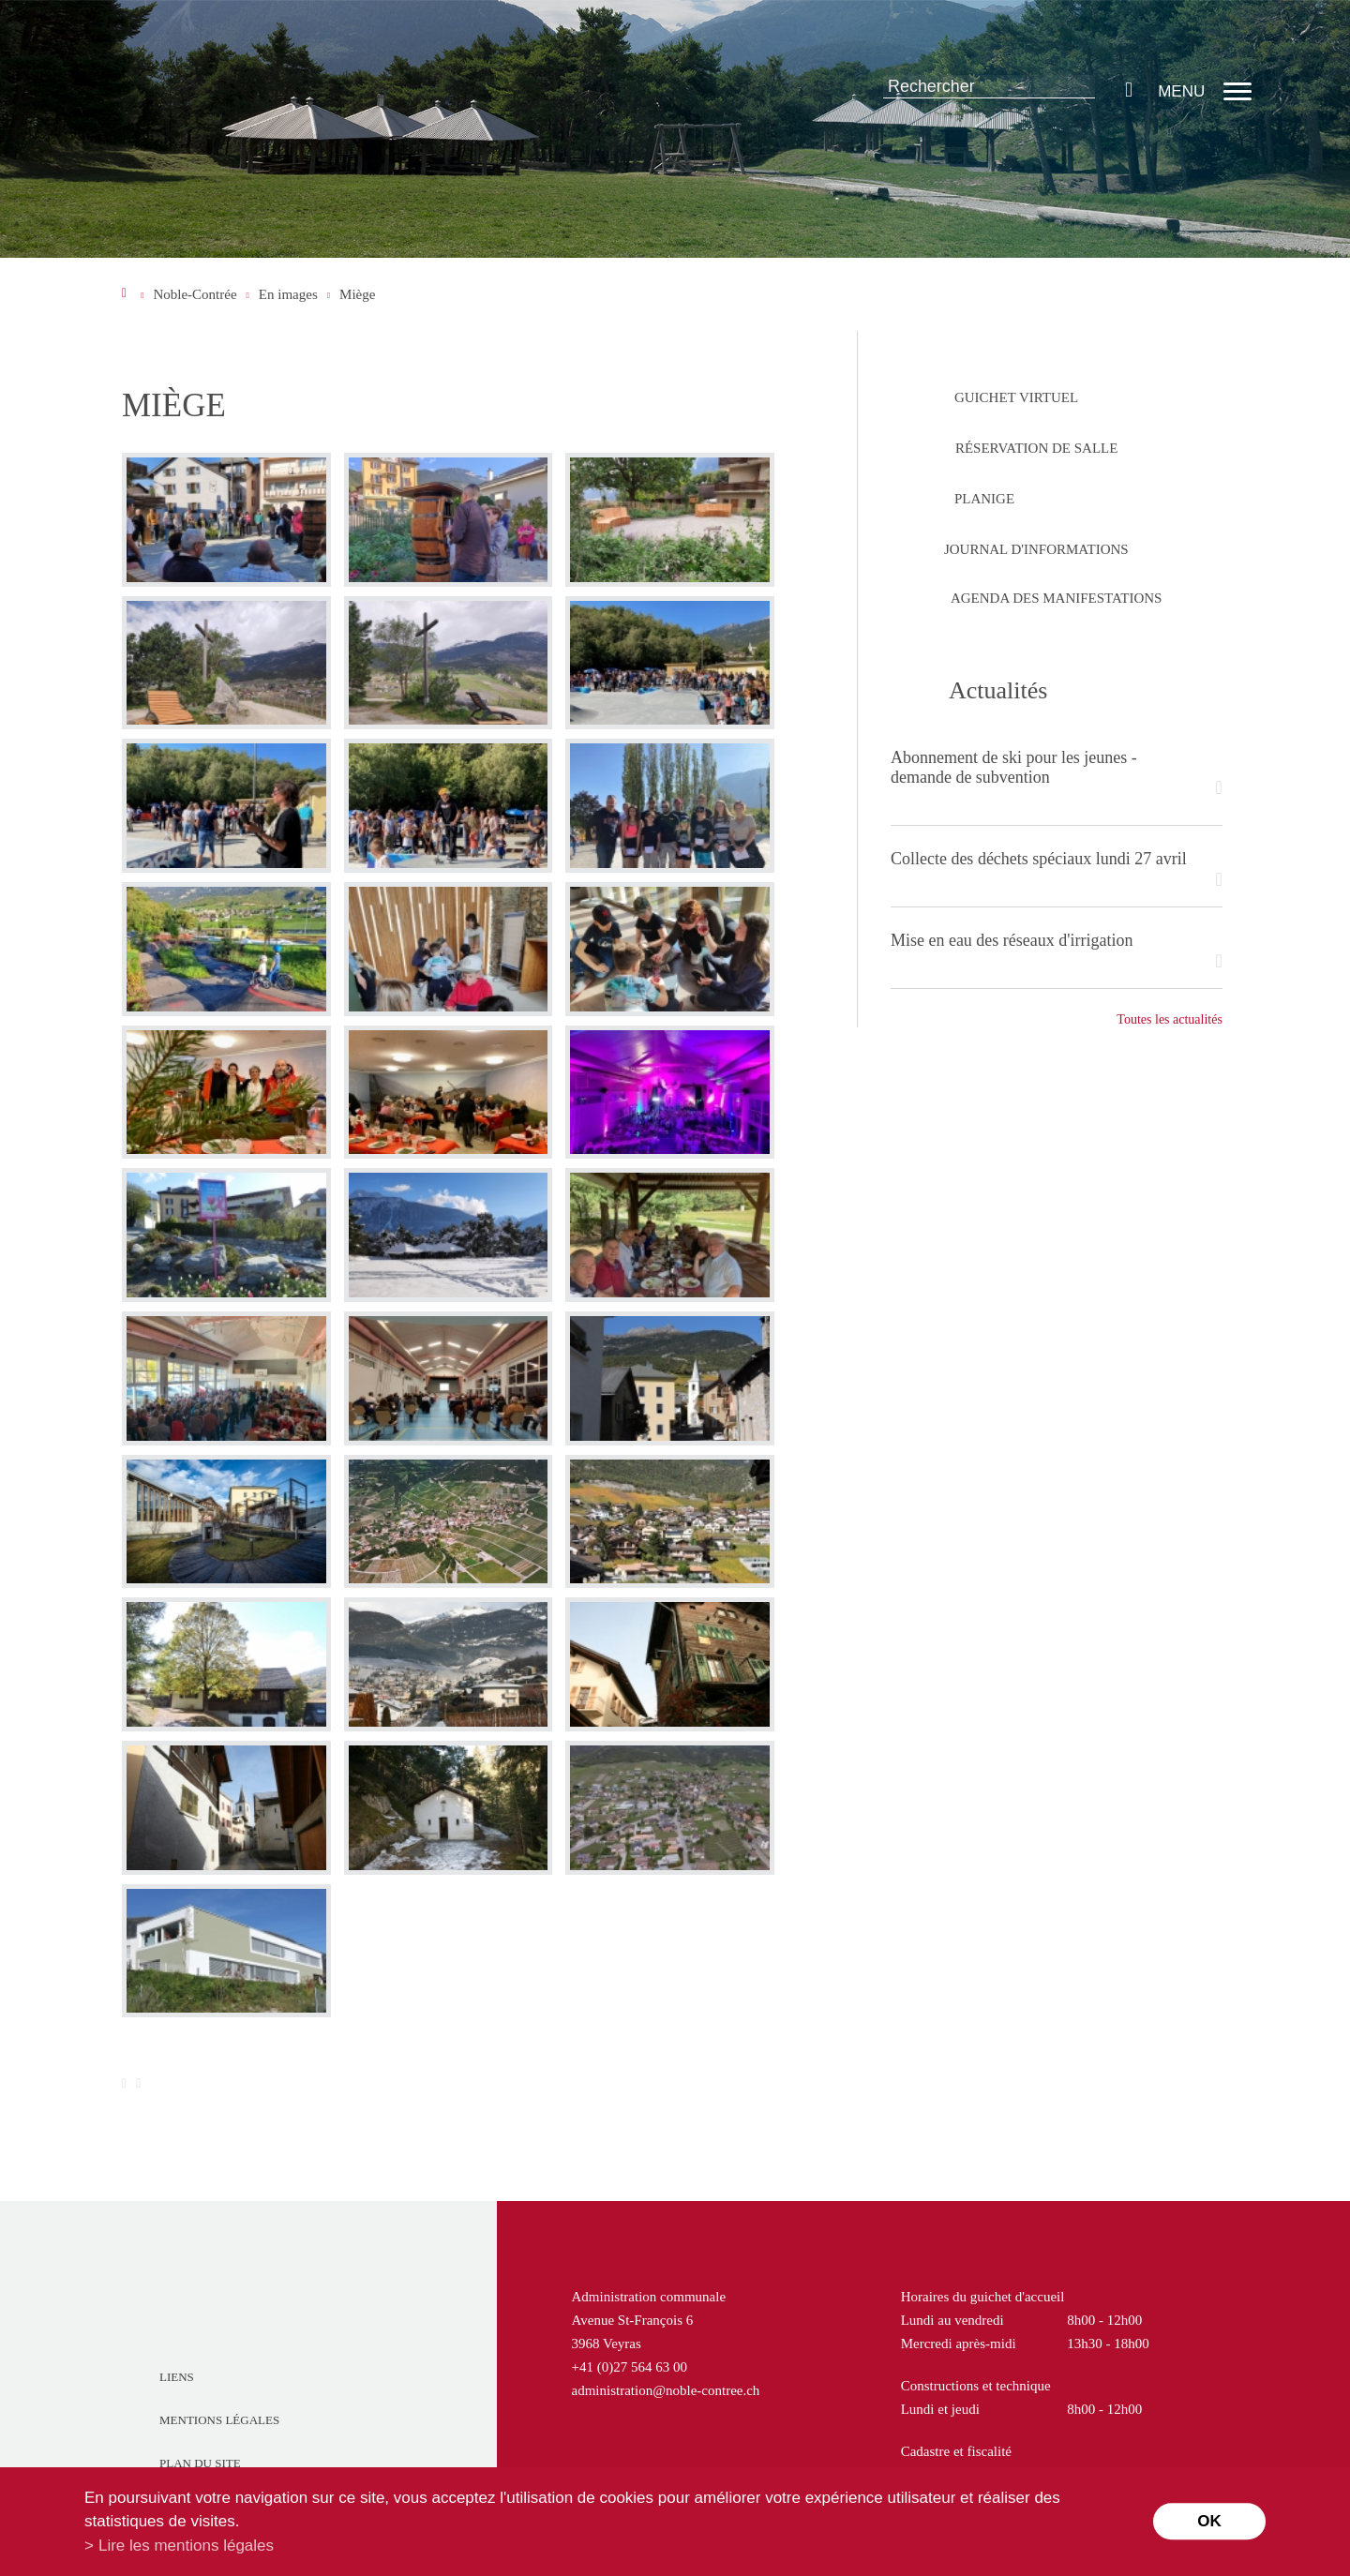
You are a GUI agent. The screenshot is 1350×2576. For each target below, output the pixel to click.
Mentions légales (219, 2420)
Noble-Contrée (194, 294)
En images (288, 294)
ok (1209, 2521)
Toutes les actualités (1169, 1019)
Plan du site (200, 2463)
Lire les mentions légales (186, 2545)
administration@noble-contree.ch (666, 2390)
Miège (357, 294)
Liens (176, 2377)
